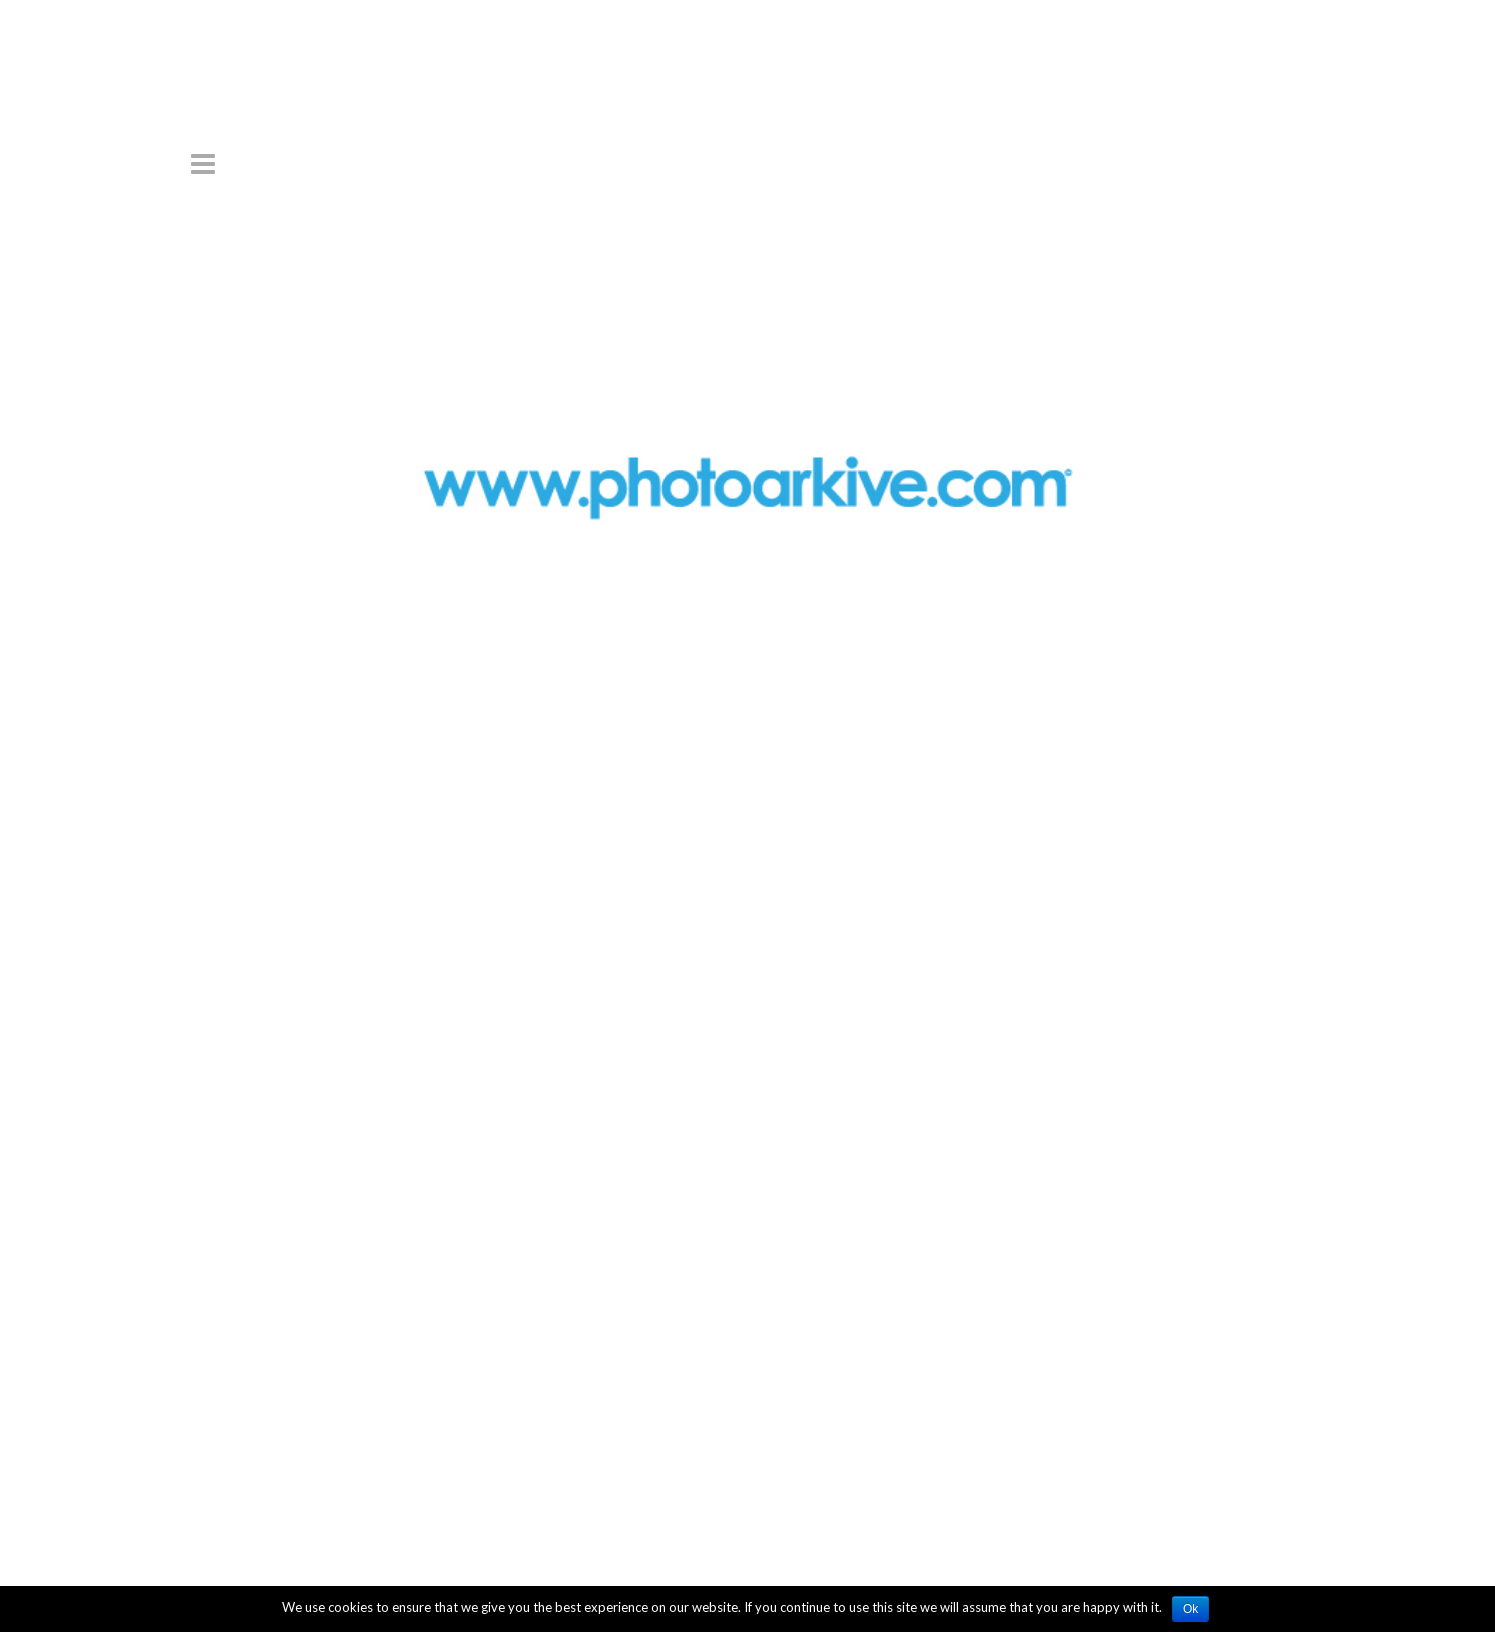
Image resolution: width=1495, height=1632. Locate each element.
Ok (1190, 1609)
